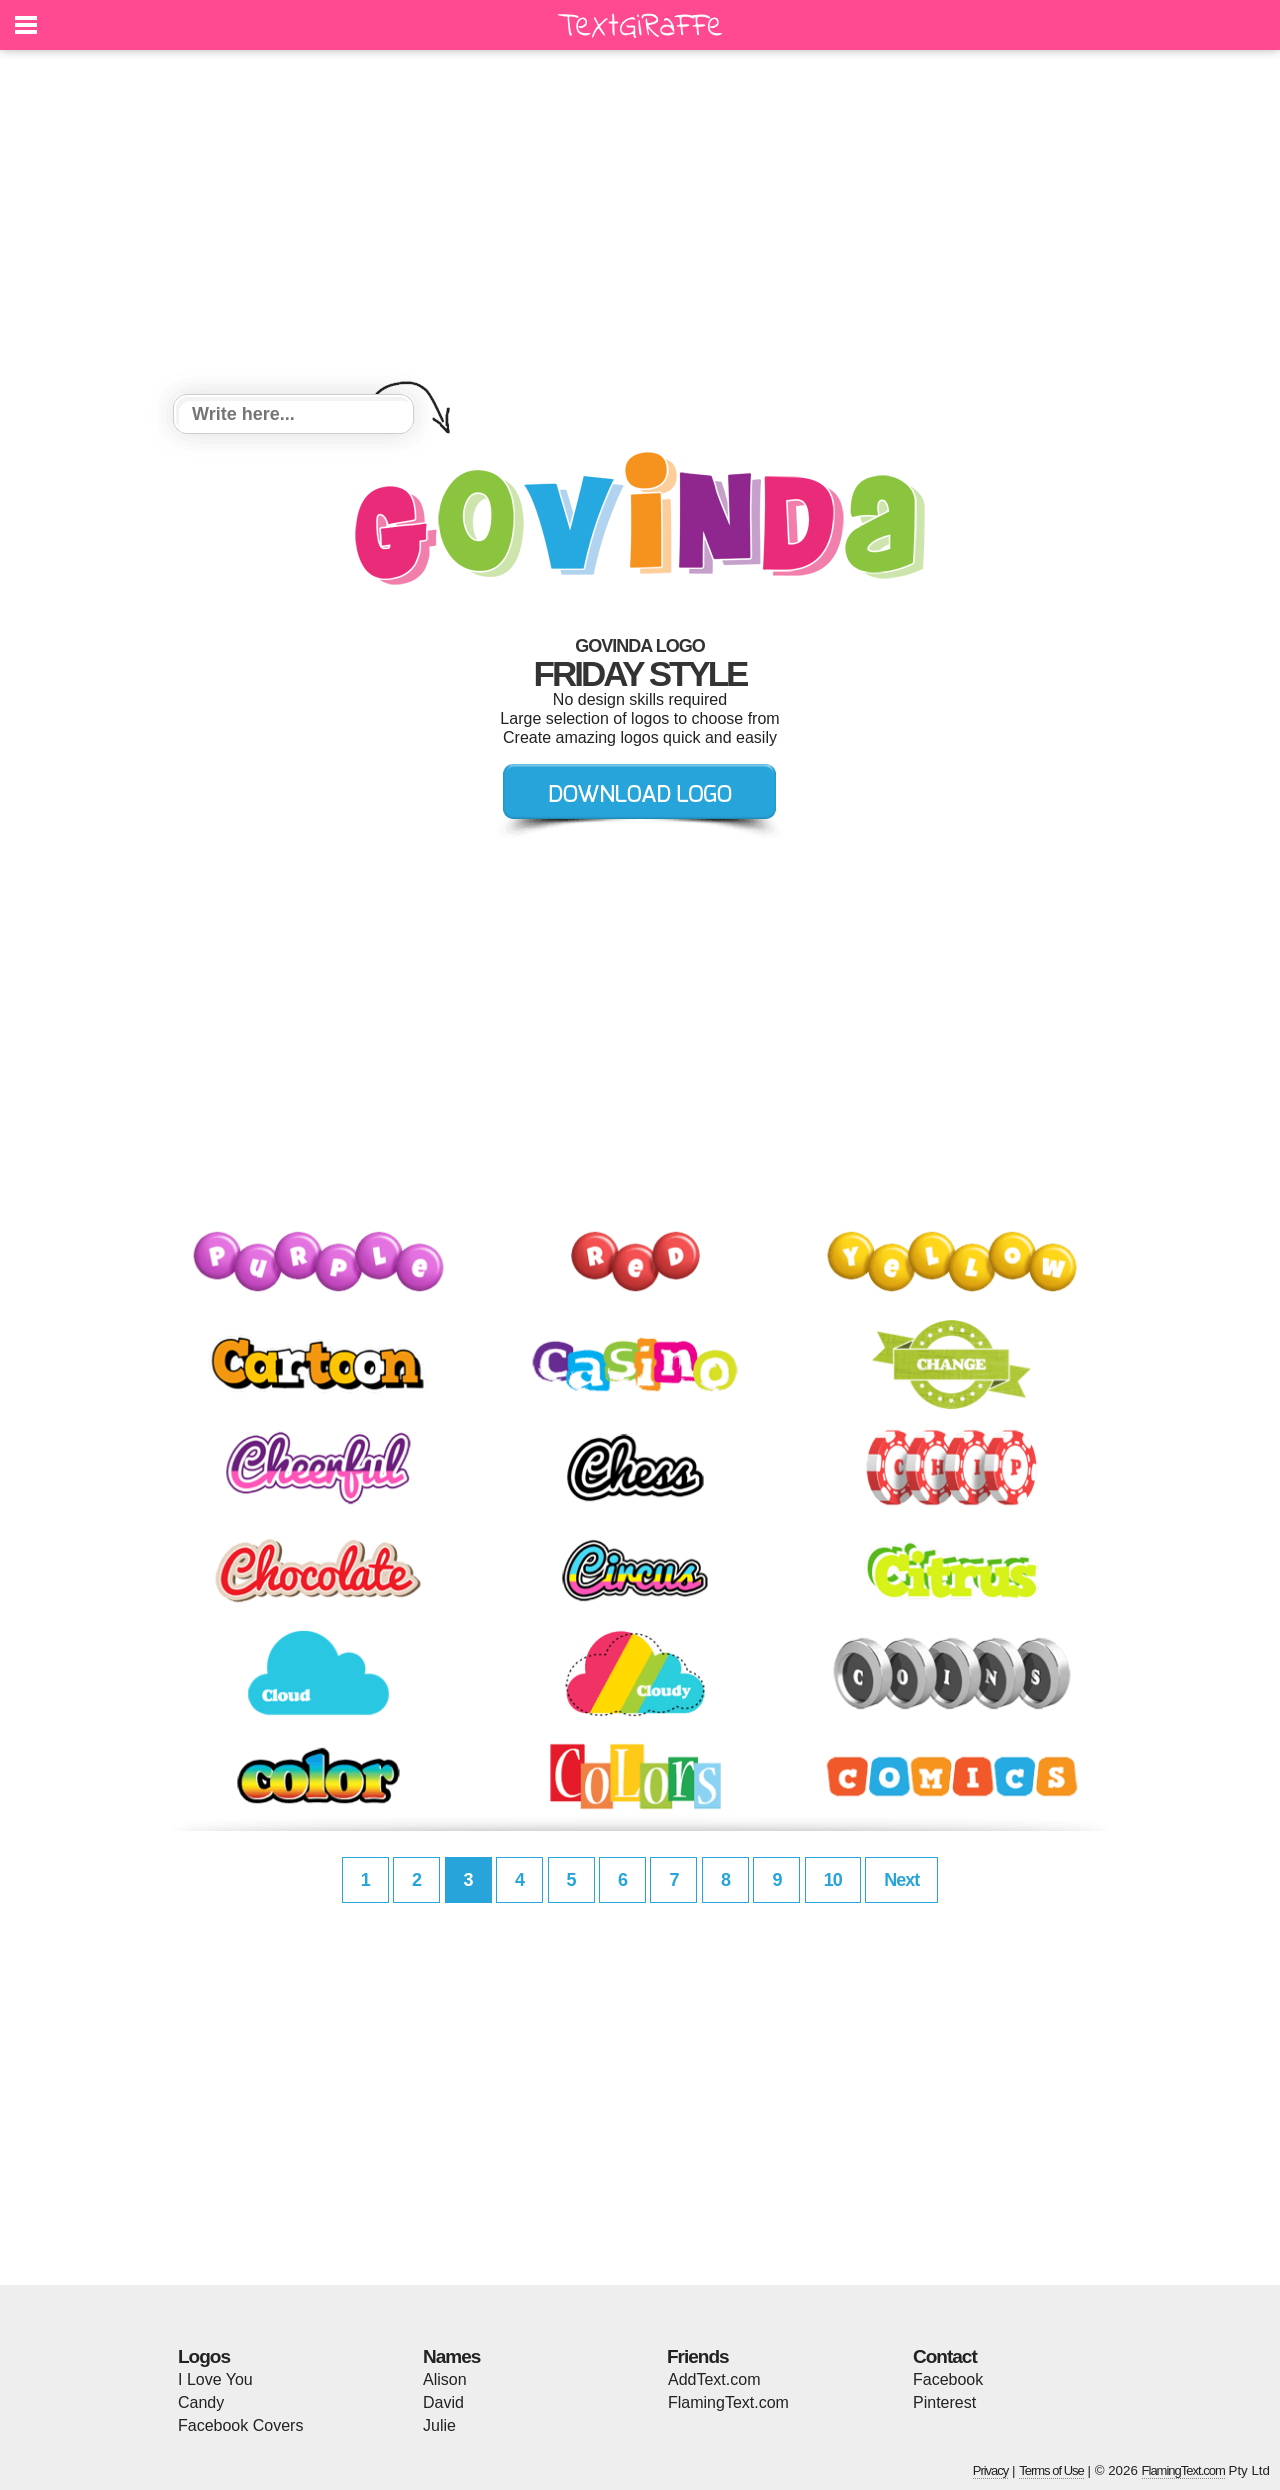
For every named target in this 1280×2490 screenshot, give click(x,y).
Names (451, 2356)
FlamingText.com (728, 2402)
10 (833, 1880)
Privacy (991, 2470)
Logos (204, 2356)
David (443, 2402)
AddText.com (714, 2379)
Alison (445, 2379)
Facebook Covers (240, 2425)
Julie (439, 2425)
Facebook (948, 2379)
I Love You (215, 2379)
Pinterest (944, 2402)
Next (901, 1880)
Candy (201, 2402)
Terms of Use (1051, 2470)
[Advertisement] (640, 225)
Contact (945, 2356)
